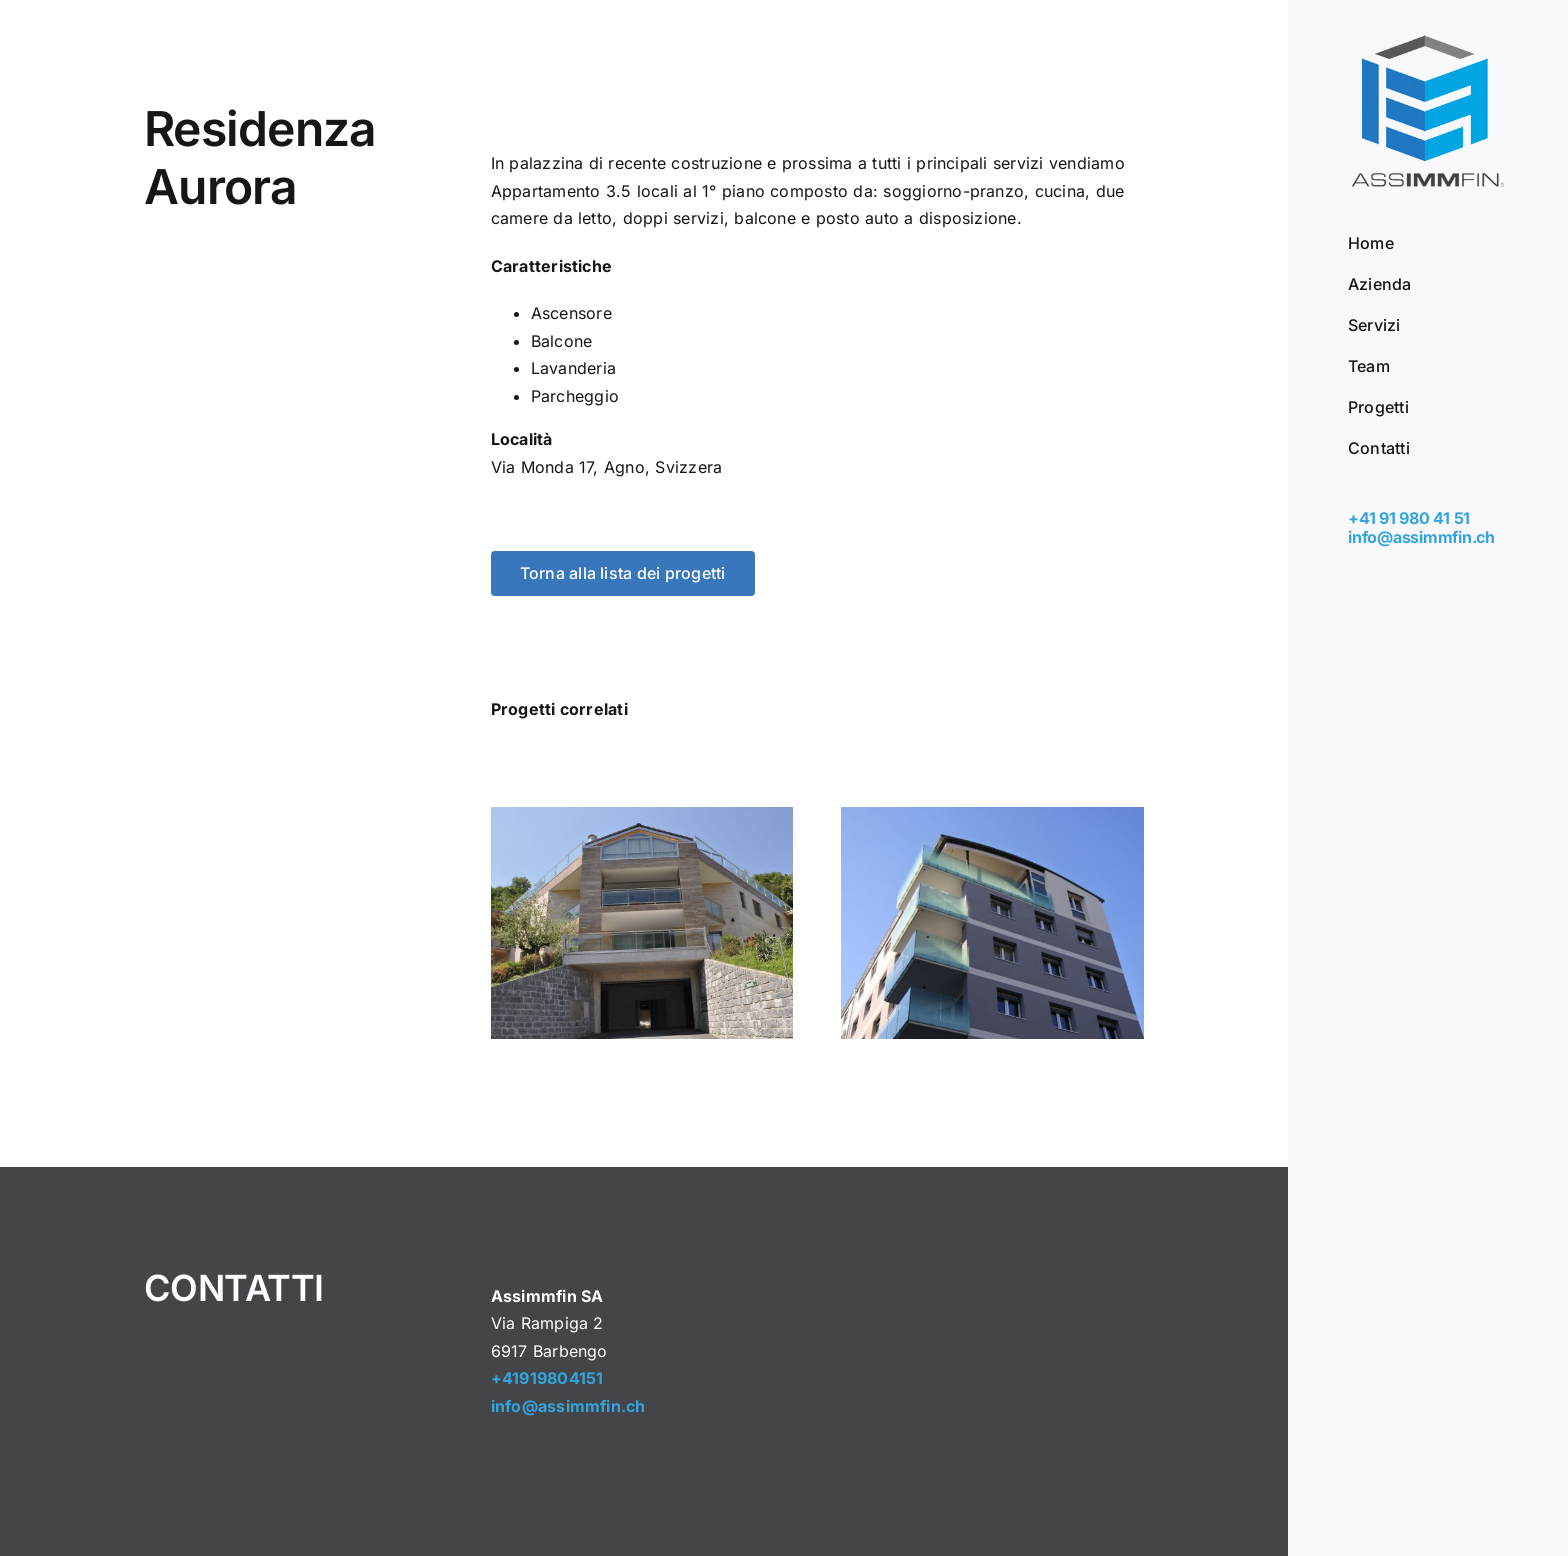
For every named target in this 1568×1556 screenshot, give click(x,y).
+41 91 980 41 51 (1409, 518)
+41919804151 (547, 1378)
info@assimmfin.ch (1421, 537)
